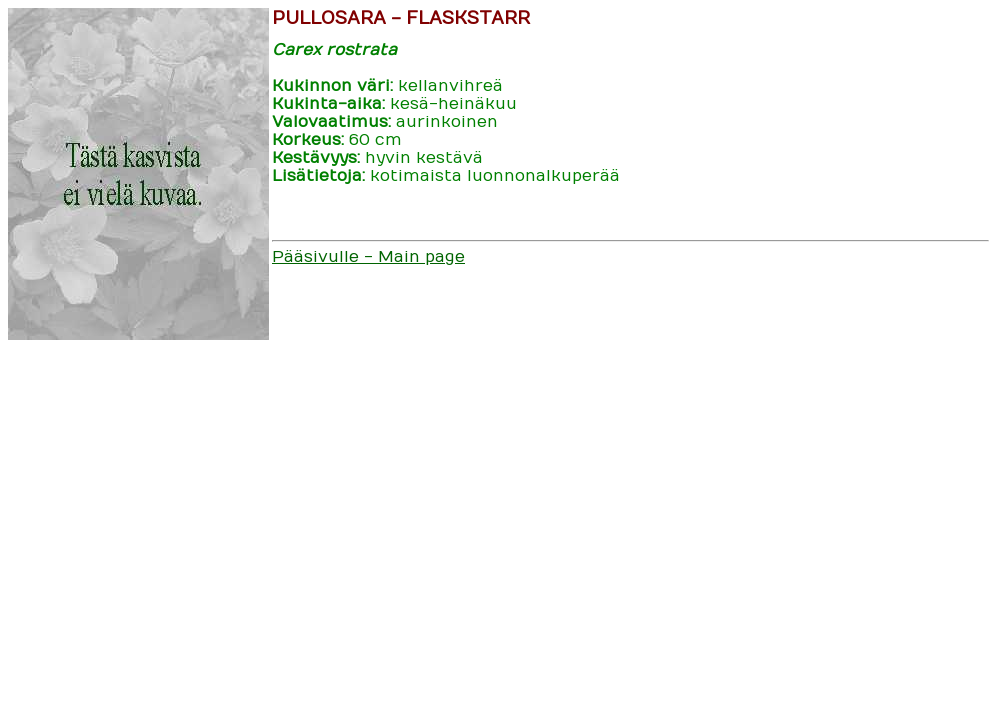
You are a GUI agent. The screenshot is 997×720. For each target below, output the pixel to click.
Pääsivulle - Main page (368, 257)
